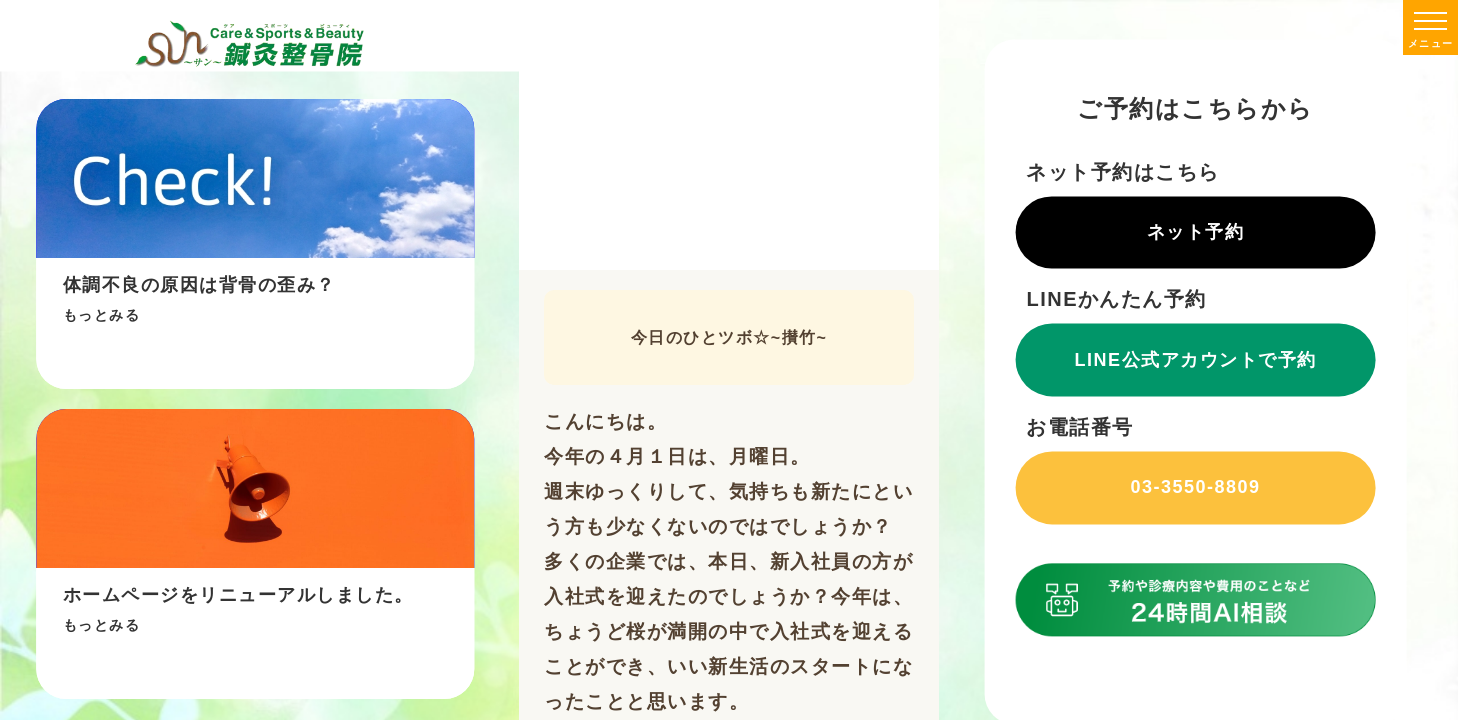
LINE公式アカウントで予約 (1196, 360)
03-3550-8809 (1195, 488)
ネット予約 (1196, 232)
